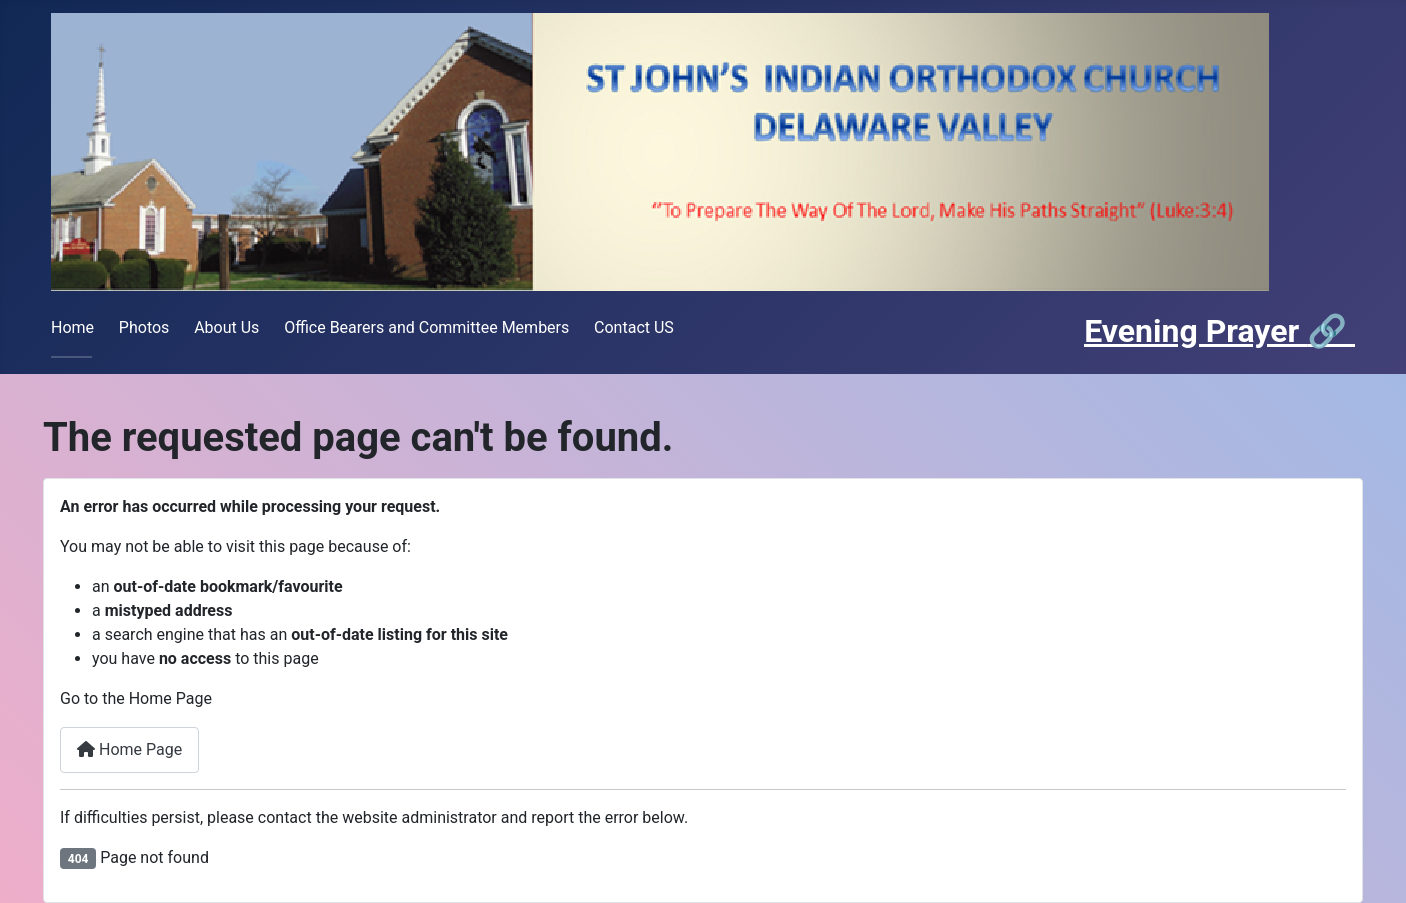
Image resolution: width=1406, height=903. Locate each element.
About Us (226, 327)
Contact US (634, 327)
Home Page (129, 749)
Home (72, 327)
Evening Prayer (1195, 331)
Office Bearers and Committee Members (426, 327)
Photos (144, 327)
